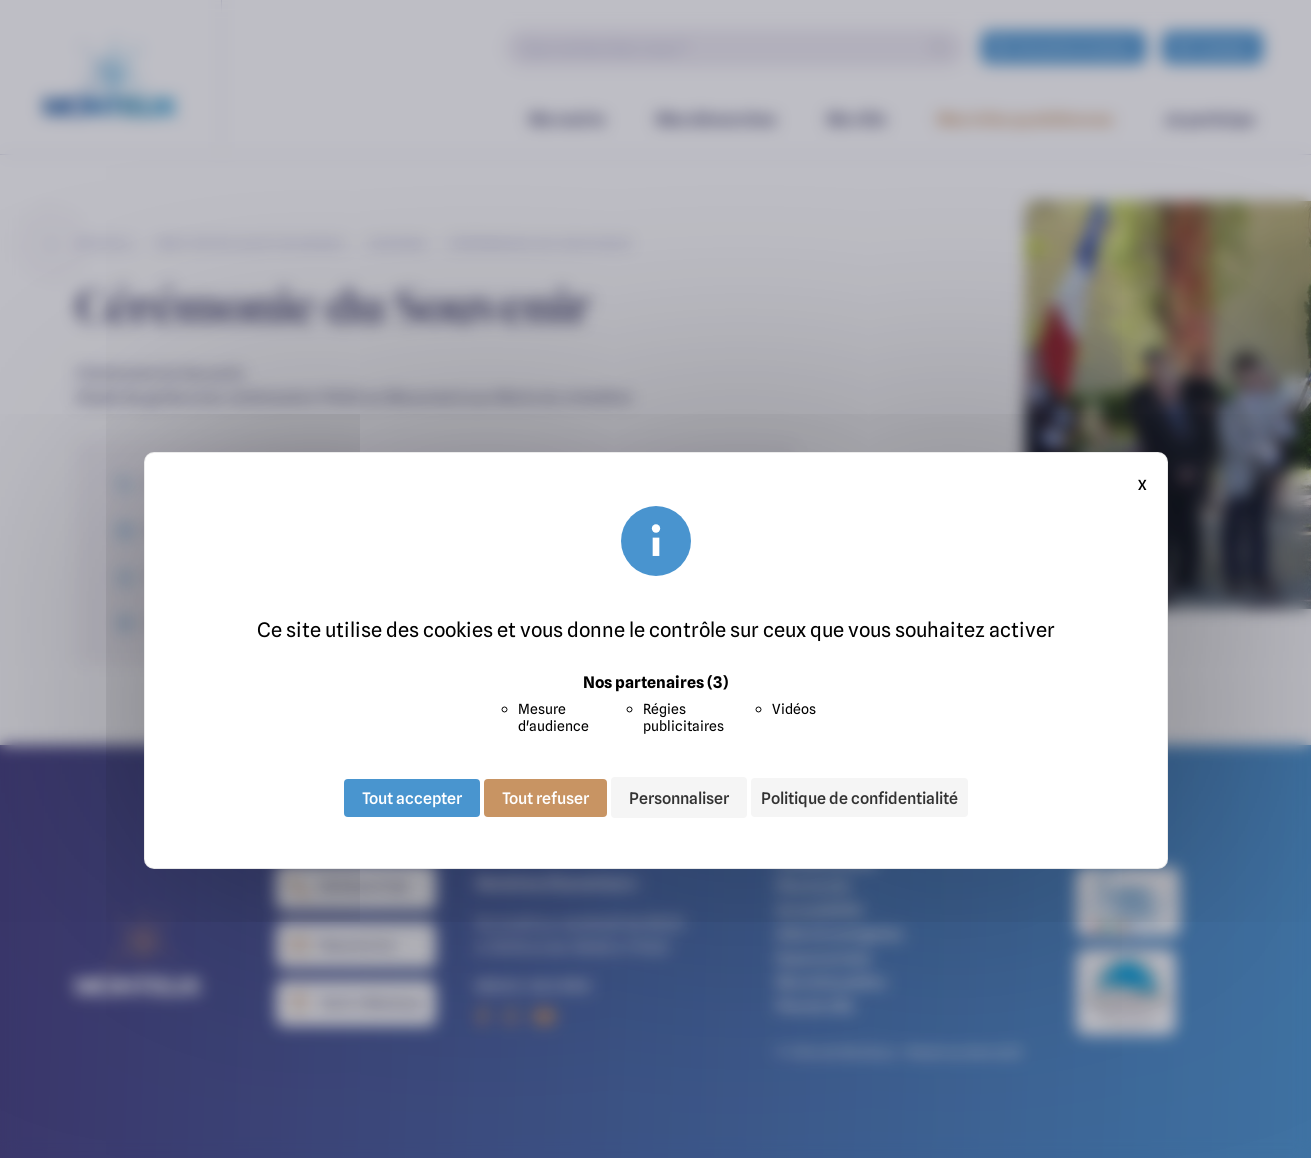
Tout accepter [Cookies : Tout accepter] (412, 797)
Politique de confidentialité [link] (859, 798)
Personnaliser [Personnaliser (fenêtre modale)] (679, 797)
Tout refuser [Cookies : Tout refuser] (545, 797)
